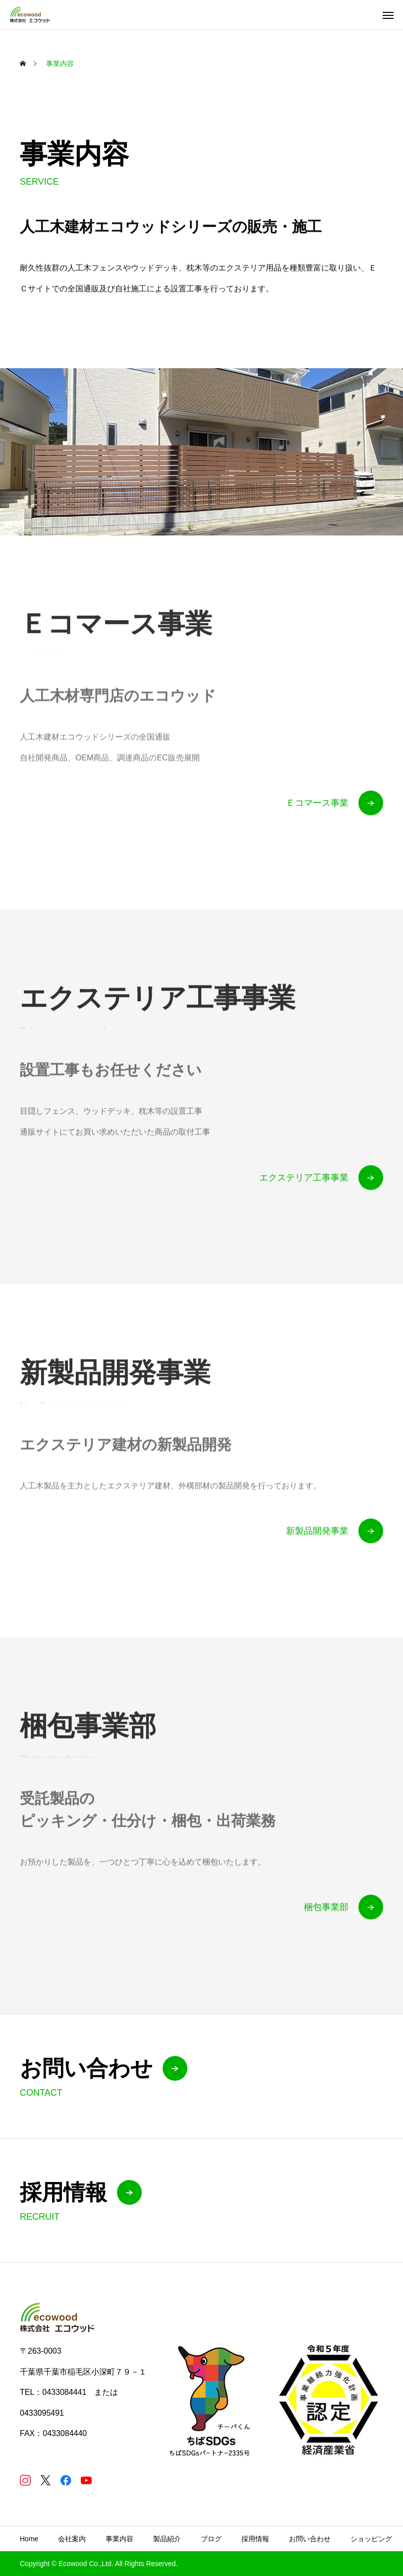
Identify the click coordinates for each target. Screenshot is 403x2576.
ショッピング (371, 2539)
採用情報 (255, 2539)
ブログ (211, 2539)
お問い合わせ (310, 2539)
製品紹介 (167, 2539)
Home (29, 2539)
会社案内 (72, 2539)
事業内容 (119, 2539)
